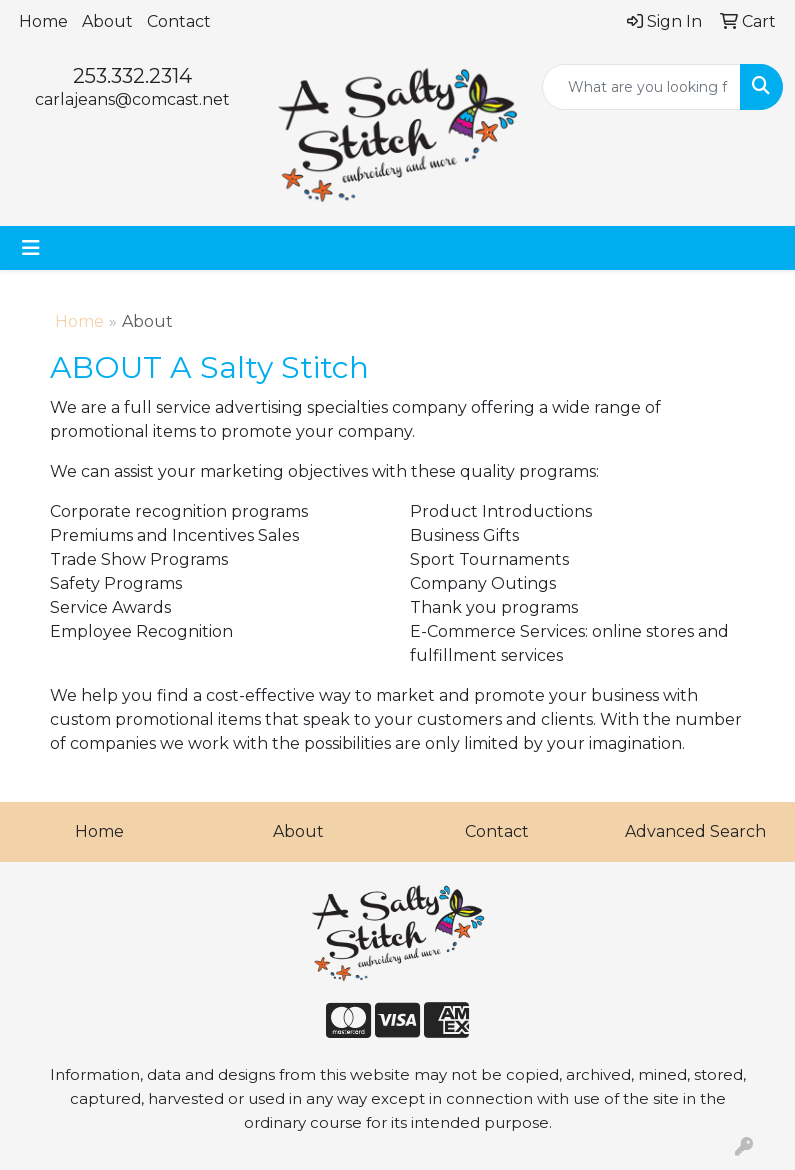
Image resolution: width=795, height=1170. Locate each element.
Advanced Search (695, 831)
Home (43, 21)
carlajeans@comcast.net (132, 99)
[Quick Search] (641, 87)
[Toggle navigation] (31, 248)
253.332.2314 (132, 76)
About (107, 21)
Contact (179, 21)
